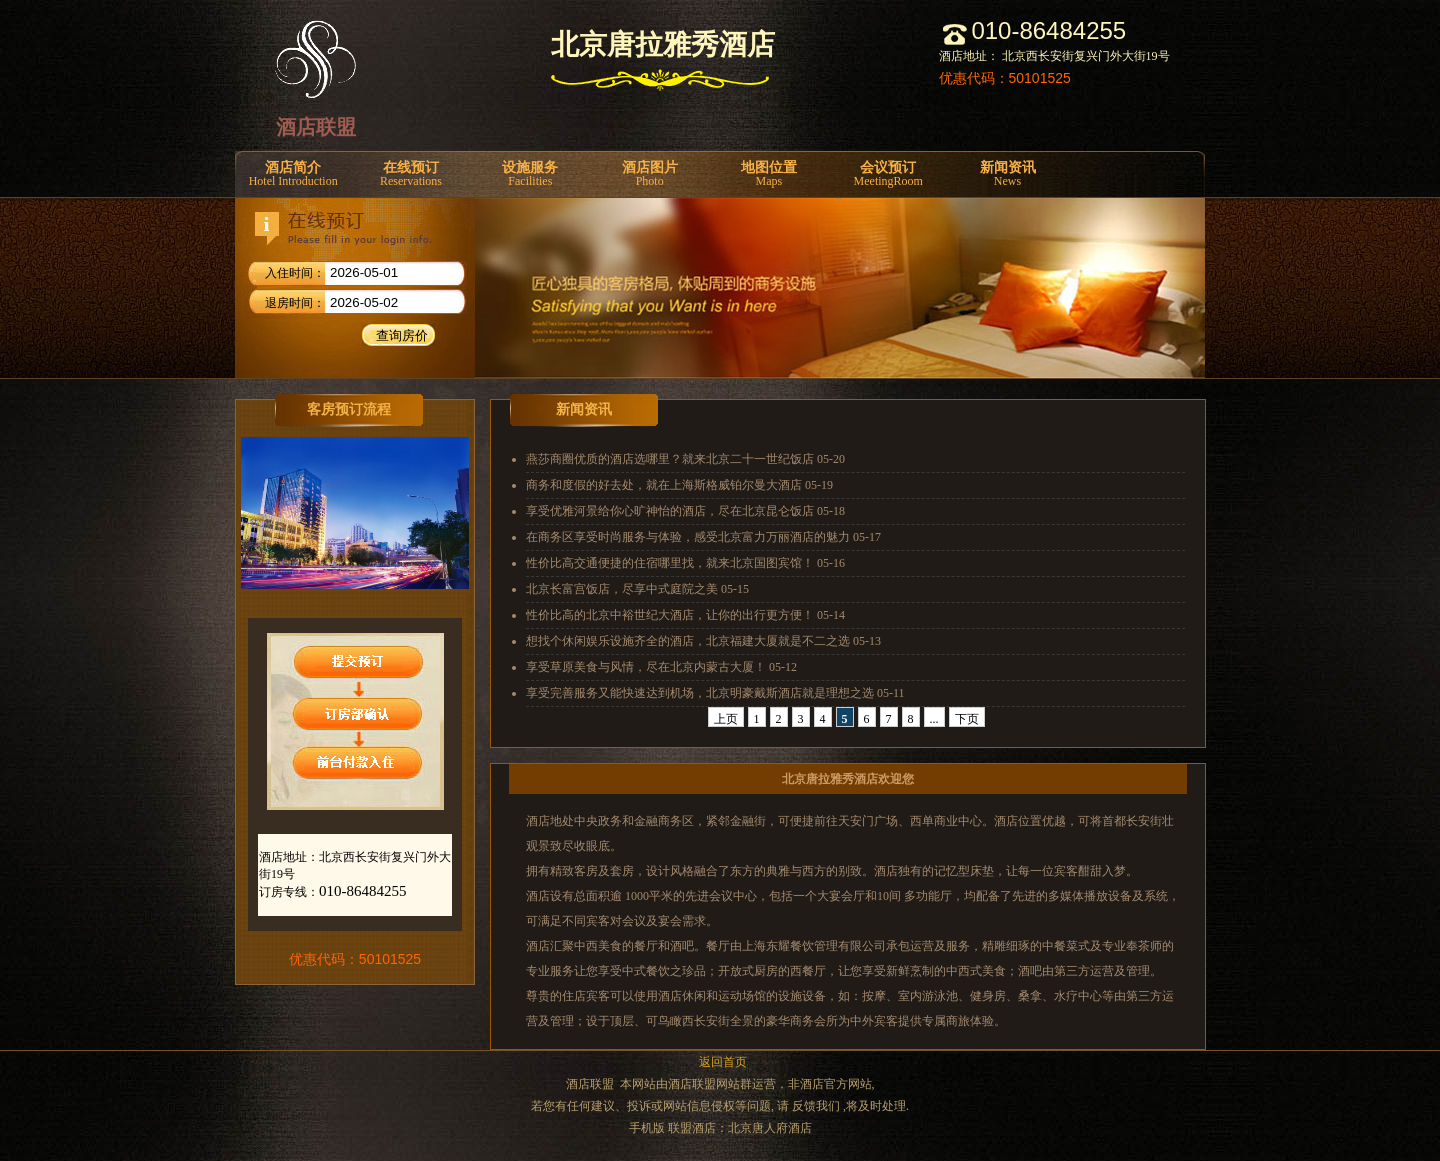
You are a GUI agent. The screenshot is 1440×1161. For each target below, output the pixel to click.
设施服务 (530, 174)
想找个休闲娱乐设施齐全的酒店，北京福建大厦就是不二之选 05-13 (703, 641)
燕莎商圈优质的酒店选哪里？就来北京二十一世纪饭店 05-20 (685, 459)
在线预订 (410, 174)
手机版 (647, 1128)
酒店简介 (293, 174)
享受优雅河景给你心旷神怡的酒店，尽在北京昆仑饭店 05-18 (685, 511)
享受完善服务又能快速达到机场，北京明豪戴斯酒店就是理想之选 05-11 (715, 693)
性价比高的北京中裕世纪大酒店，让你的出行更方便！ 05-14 (685, 615)
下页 (967, 719)
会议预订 (888, 174)
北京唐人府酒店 (770, 1128)
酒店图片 (649, 174)
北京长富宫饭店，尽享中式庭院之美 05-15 (637, 589)
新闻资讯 (1007, 174)
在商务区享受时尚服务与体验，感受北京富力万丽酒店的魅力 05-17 (703, 537)
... (934, 719)
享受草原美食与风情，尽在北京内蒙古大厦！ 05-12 (661, 667)
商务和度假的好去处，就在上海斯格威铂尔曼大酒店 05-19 (679, 485)
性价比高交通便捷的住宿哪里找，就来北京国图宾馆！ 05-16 (685, 563)
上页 (726, 719)
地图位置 (768, 174)
